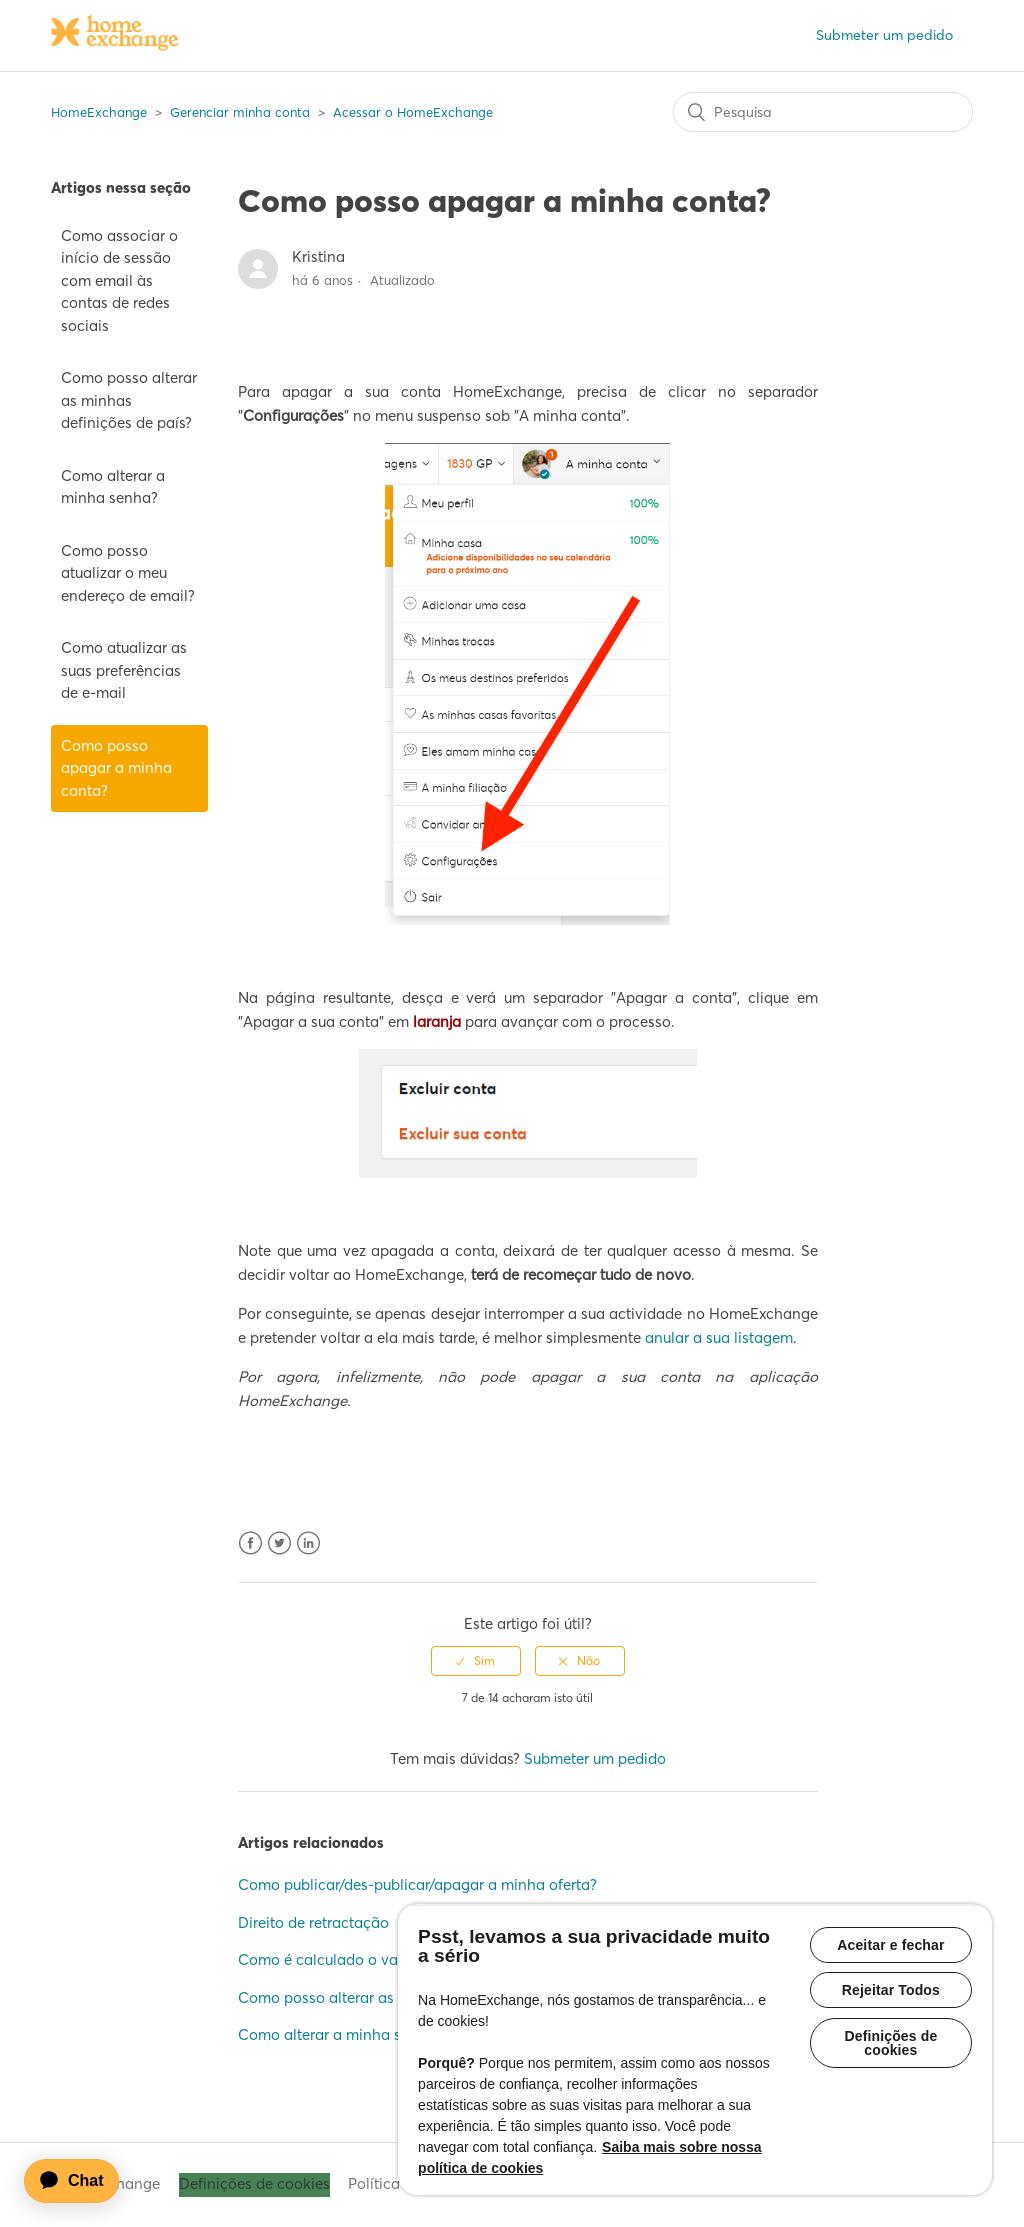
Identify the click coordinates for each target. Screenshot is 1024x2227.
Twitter (279, 1543)
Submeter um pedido (884, 35)
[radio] (476, 1661)
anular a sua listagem (719, 1337)
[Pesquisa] (823, 112)
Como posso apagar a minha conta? (116, 768)
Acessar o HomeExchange (413, 112)
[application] (81, 2181)
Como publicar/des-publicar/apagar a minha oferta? (417, 1884)
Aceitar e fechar (890, 1945)
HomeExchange (99, 112)
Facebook (250, 1543)
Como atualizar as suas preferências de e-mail (124, 670)
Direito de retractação (313, 1922)
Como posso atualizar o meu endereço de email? (128, 573)
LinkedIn (308, 1543)
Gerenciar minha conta (240, 112)
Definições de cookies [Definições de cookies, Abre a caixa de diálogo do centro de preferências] (890, 2044)
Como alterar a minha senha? (113, 487)
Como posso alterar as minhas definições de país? (129, 400)
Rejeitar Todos (891, 1991)
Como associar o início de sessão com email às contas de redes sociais (119, 280)
